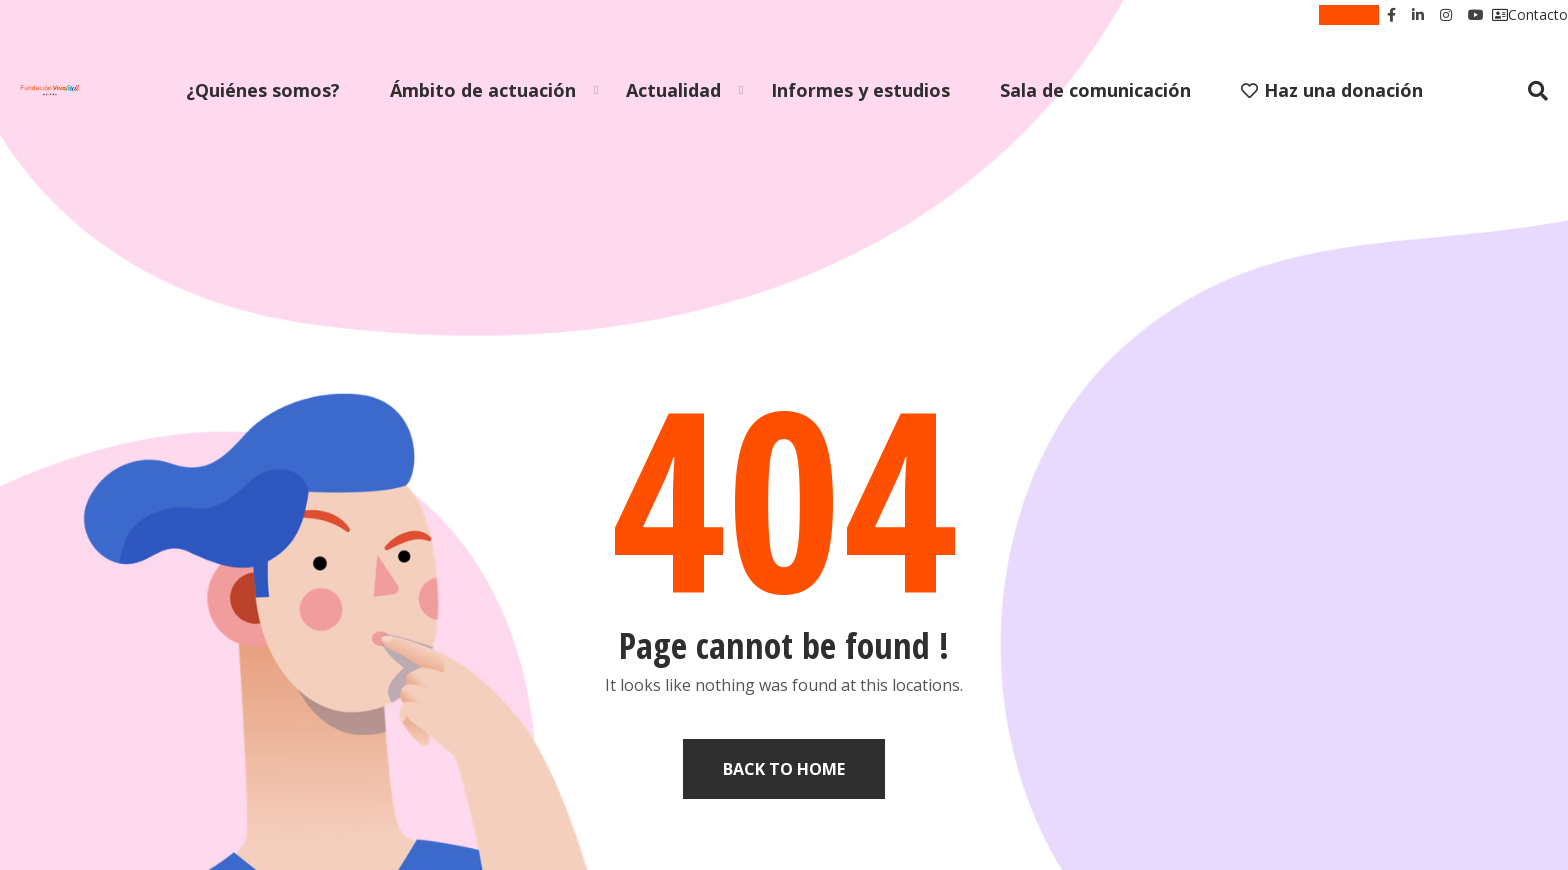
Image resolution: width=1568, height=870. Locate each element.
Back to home (784, 769)
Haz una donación (1332, 90)
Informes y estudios (860, 90)
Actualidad (673, 90)
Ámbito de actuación (483, 90)
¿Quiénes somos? (263, 90)
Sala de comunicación (1095, 90)
